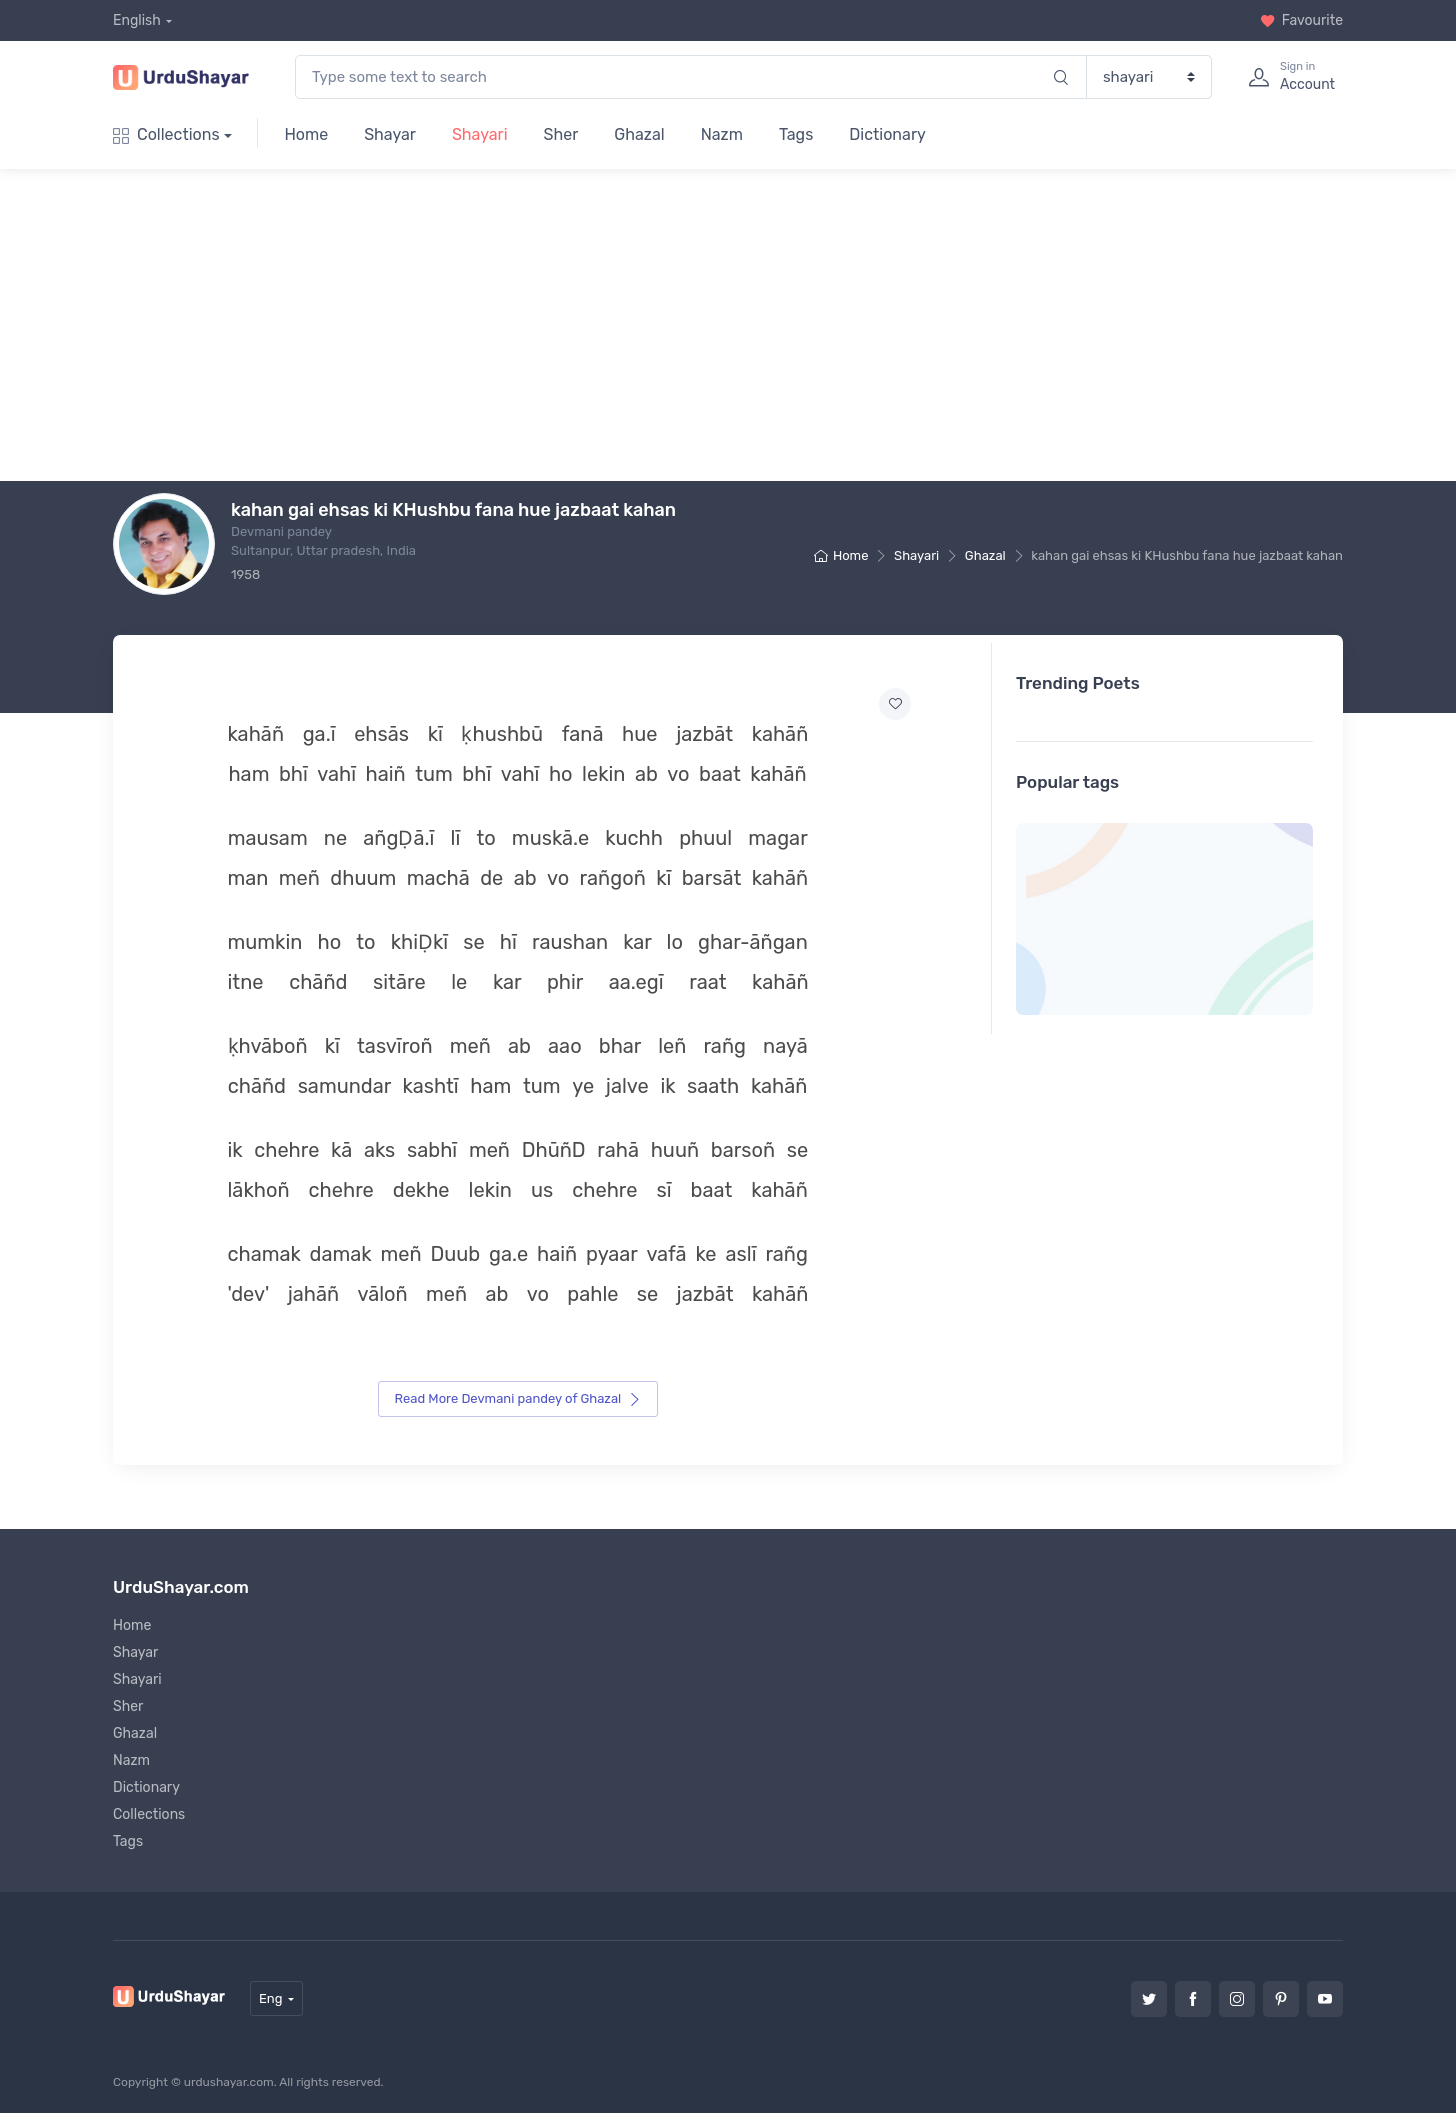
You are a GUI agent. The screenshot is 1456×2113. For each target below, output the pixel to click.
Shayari (480, 134)
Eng (271, 1996)
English (137, 20)
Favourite (1301, 20)
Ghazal (639, 134)
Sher (561, 134)
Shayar (390, 134)
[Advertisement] (744, 325)
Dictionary (887, 134)
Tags (796, 134)
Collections (166, 134)
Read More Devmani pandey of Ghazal (518, 1397)
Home (306, 134)
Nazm (722, 134)
